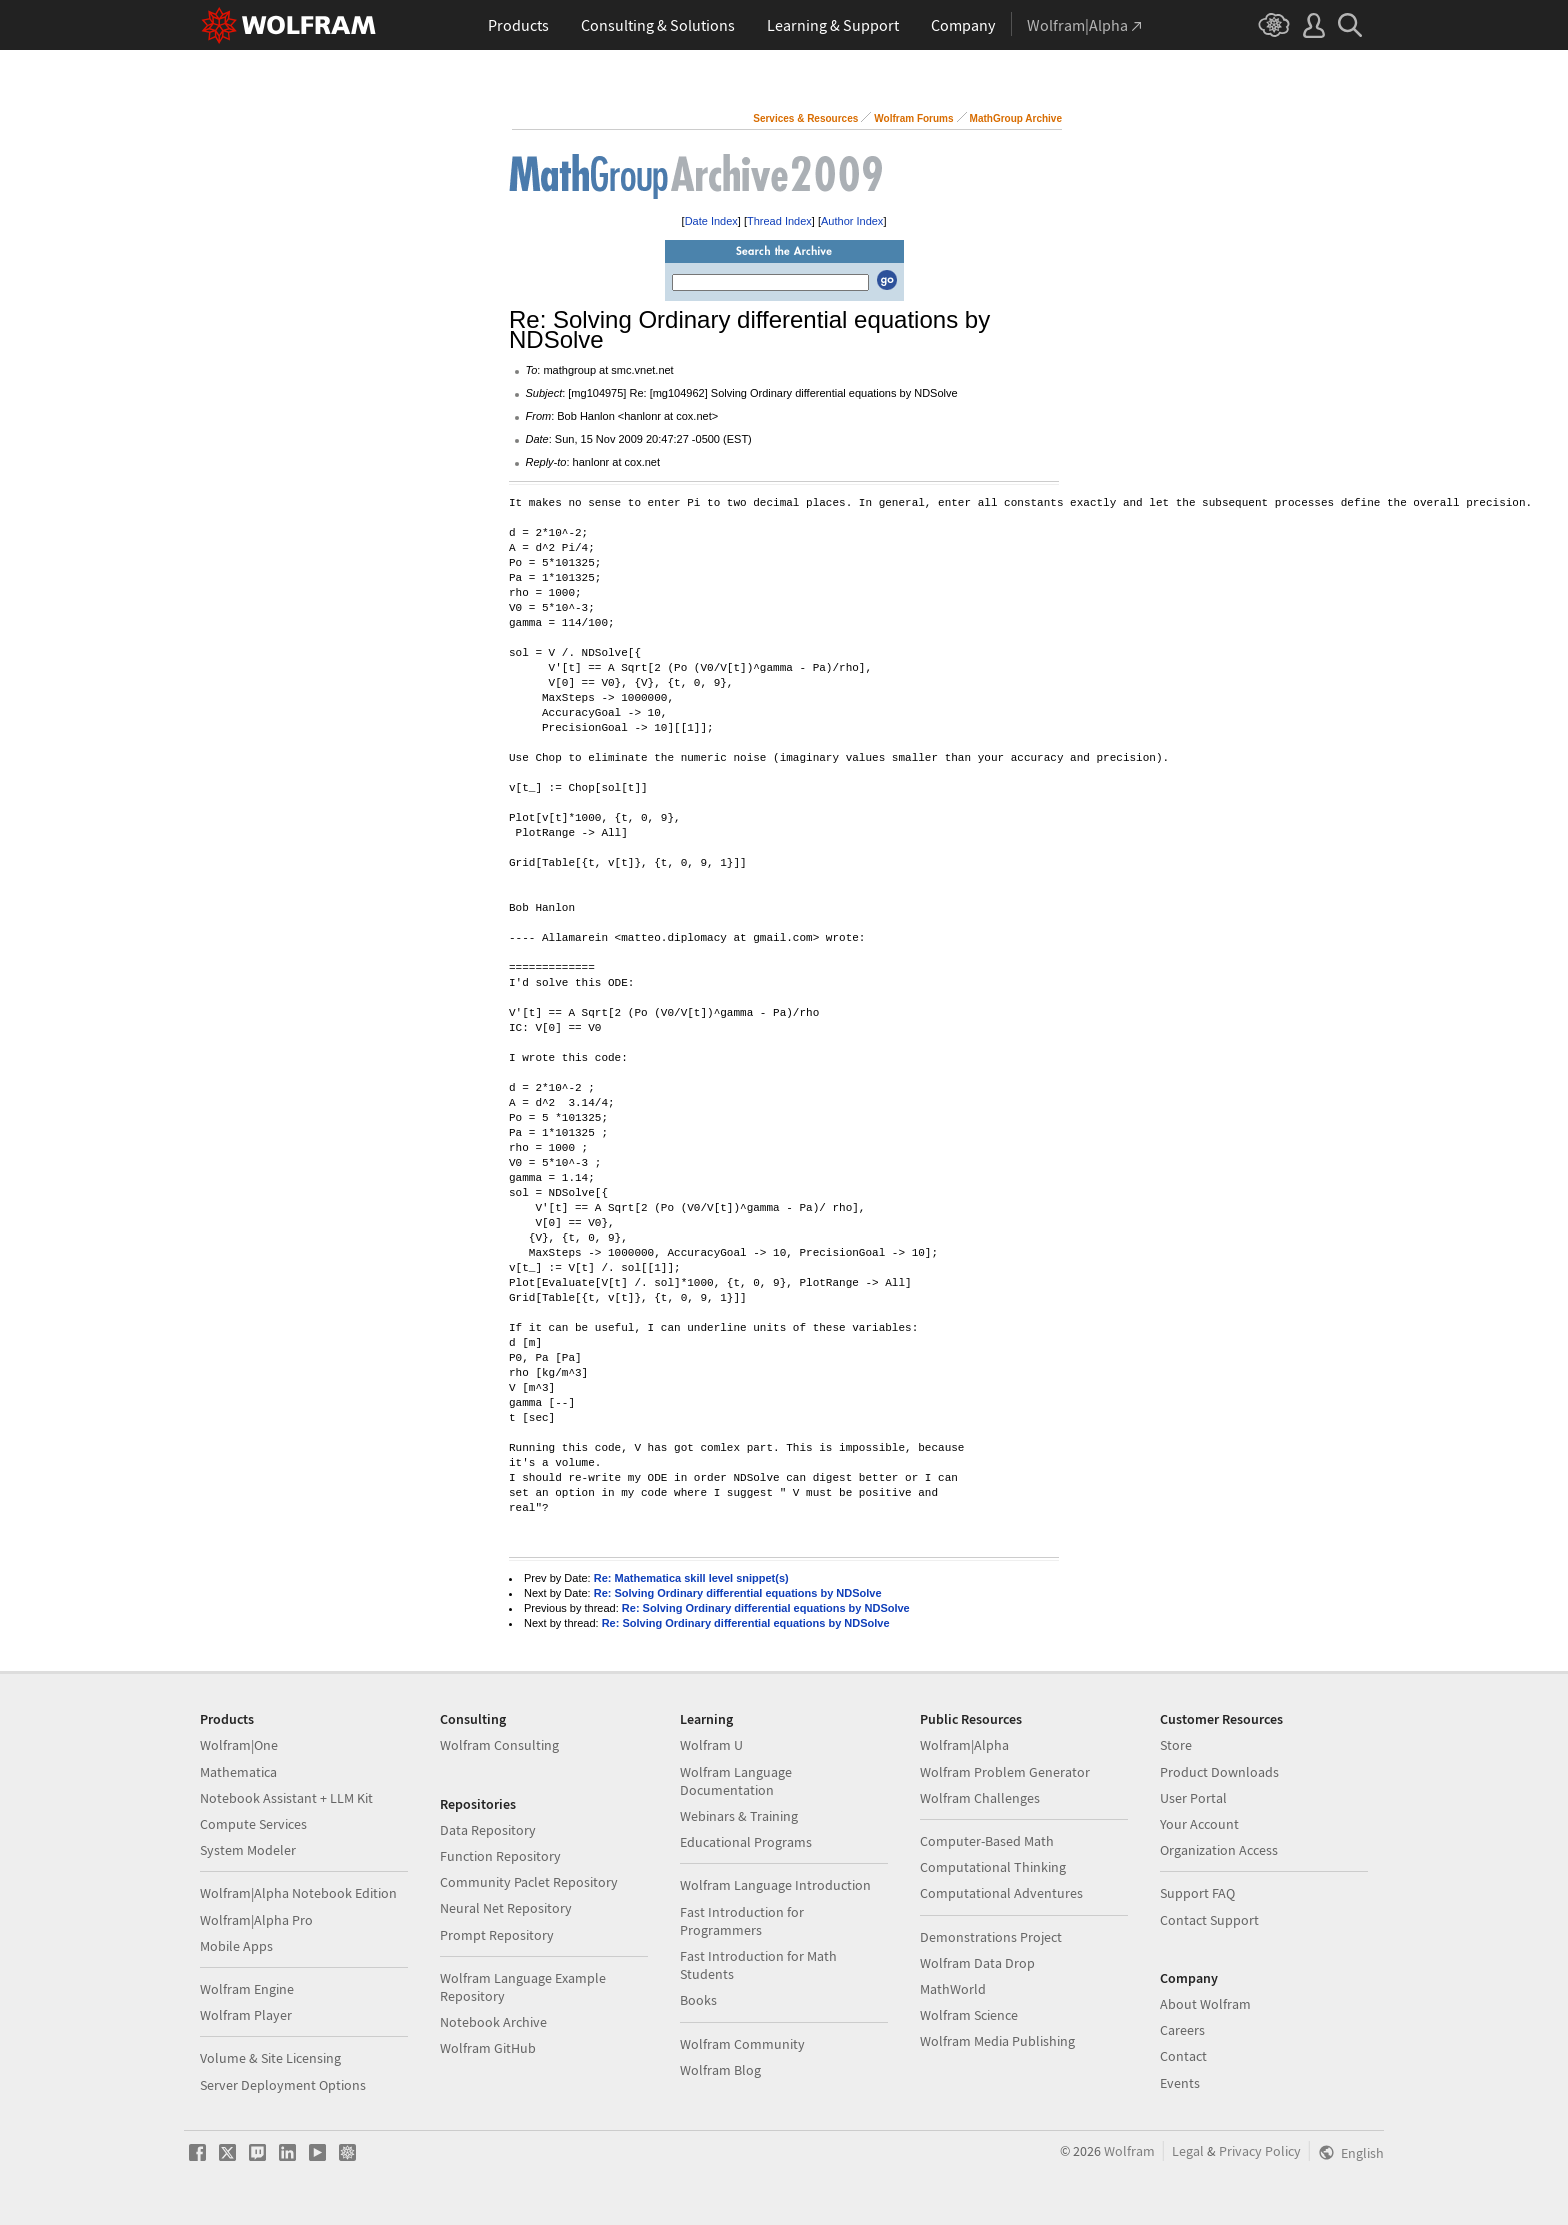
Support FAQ (1197, 1893)
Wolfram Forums (913, 118)
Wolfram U (711, 1745)
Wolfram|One (239, 1745)
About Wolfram (1205, 2004)
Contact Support (1209, 1920)
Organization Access (1219, 1850)
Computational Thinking (993, 1867)
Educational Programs (746, 1842)
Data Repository (488, 1830)
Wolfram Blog (720, 2070)
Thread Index (779, 221)
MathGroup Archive (1016, 118)
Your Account (1199, 1824)
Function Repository (500, 1856)
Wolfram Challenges (980, 1798)
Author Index (852, 221)
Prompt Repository (497, 1935)
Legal (1188, 2151)
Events (1180, 2083)
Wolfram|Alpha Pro (256, 1920)
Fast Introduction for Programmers (742, 1921)
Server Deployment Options (283, 2085)
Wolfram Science (969, 2015)
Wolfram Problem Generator (1005, 1772)
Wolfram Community (742, 2044)
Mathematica (238, 1772)
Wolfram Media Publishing (997, 2041)
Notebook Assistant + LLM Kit (286, 1798)
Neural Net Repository (506, 1908)
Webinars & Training (739, 1816)
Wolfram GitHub (488, 2048)
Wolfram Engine (247, 1989)
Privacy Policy (1260, 2151)
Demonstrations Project (991, 1937)
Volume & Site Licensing (270, 2058)
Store (1176, 1745)
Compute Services (253, 1824)
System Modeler (248, 1850)
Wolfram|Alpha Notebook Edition (298, 1893)
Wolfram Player (246, 2015)
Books (698, 2000)
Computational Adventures (1001, 1893)
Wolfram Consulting (499, 1745)
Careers (1182, 2030)
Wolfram (1129, 2151)
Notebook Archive (493, 2022)
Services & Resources (805, 118)
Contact (1183, 2056)
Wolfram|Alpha (964, 1745)
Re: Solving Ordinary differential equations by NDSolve (738, 1593)
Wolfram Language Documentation (736, 1781)
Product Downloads (1219, 1772)
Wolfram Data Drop (977, 1963)
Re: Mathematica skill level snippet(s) (691, 1578)
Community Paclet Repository (529, 1882)
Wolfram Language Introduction (775, 1885)
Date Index (711, 221)
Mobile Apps (236, 1946)
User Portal (1193, 1798)
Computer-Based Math (987, 1841)
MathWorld (953, 1989)
